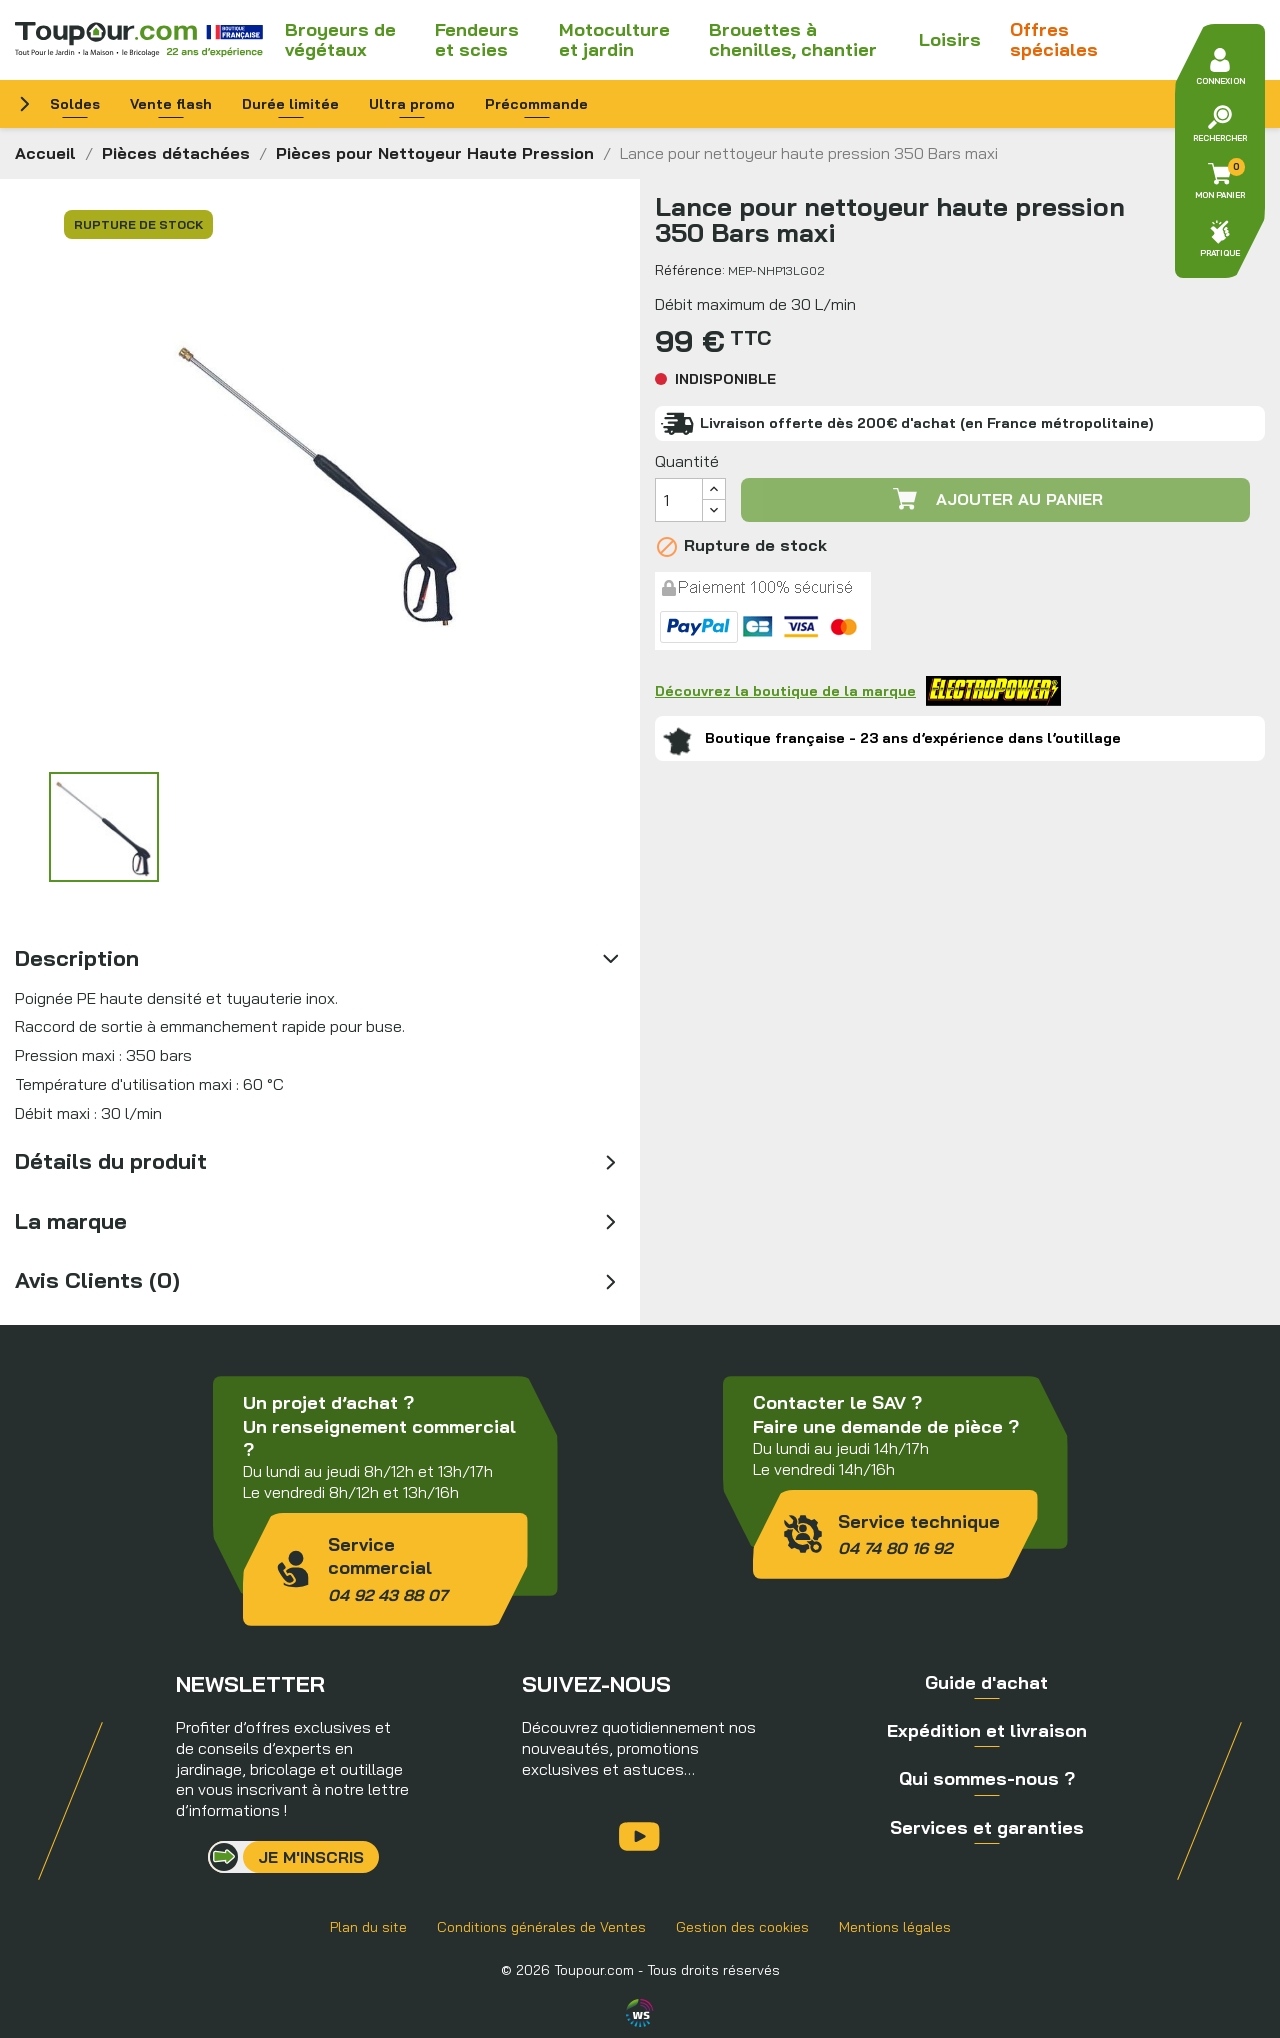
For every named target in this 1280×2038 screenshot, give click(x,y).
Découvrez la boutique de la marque (858, 691)
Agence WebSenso (640, 2013)
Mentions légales (895, 1927)
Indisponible (725, 379)
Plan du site (368, 1927)
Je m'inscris (311, 1857)
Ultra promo (412, 104)
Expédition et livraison (987, 1730)
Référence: (690, 270)
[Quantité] (679, 500)
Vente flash (171, 104)
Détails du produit (111, 1161)
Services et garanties (987, 1827)
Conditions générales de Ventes (541, 1927)
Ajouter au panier (996, 499)
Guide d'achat (986, 1682)
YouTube (639, 1836)
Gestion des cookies (742, 1927)
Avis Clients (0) (97, 1280)
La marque (71, 1221)
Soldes (75, 104)
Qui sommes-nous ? (987, 1778)
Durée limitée (290, 104)
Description (77, 958)
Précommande (536, 104)
